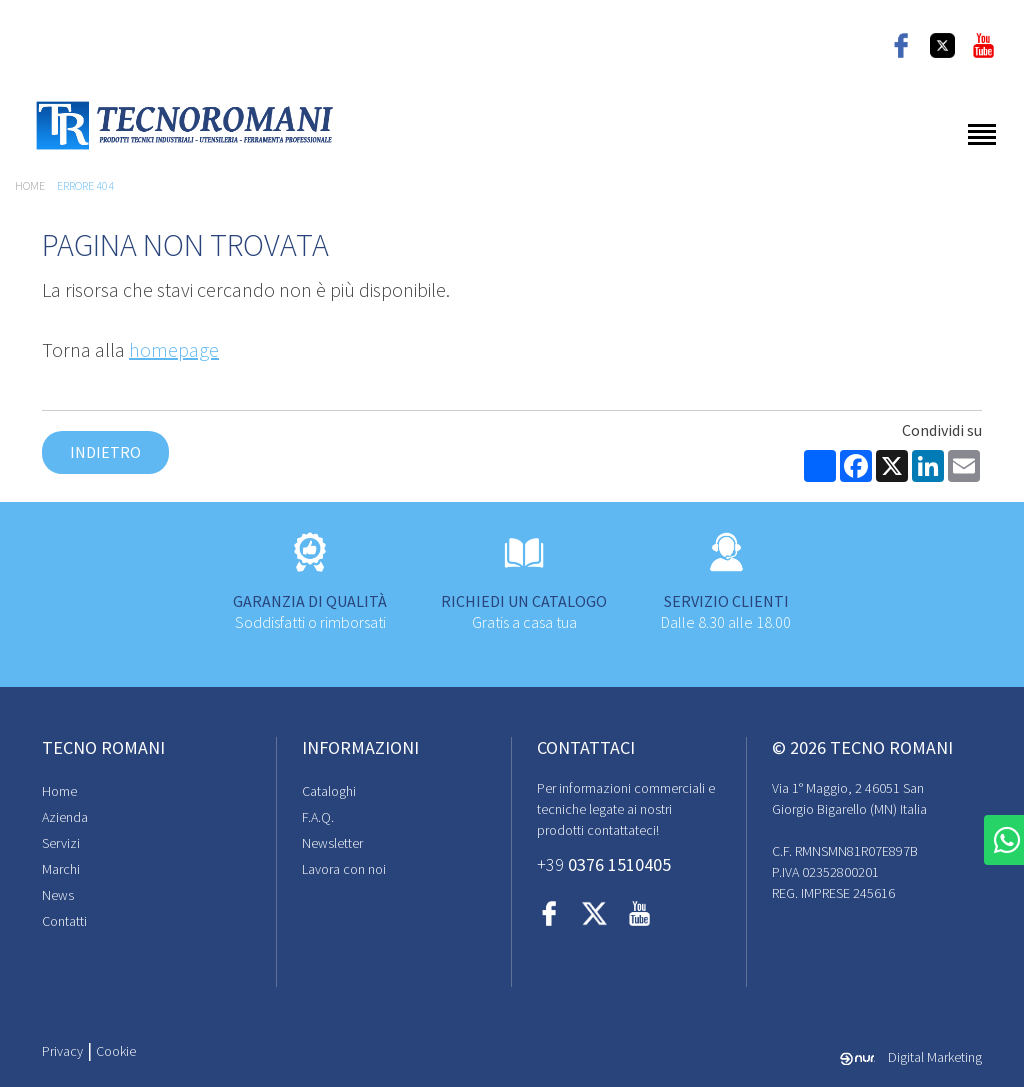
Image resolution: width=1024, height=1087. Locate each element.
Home (30, 185)
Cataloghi (329, 791)
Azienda (65, 817)
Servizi (61, 843)
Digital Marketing (911, 1057)
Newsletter (332, 843)
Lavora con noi (344, 869)
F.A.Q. (318, 817)
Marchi (61, 869)
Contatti (64, 921)
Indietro (105, 452)
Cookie (116, 1051)
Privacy (62, 1051)
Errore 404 (85, 185)
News (58, 895)
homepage (174, 349)
